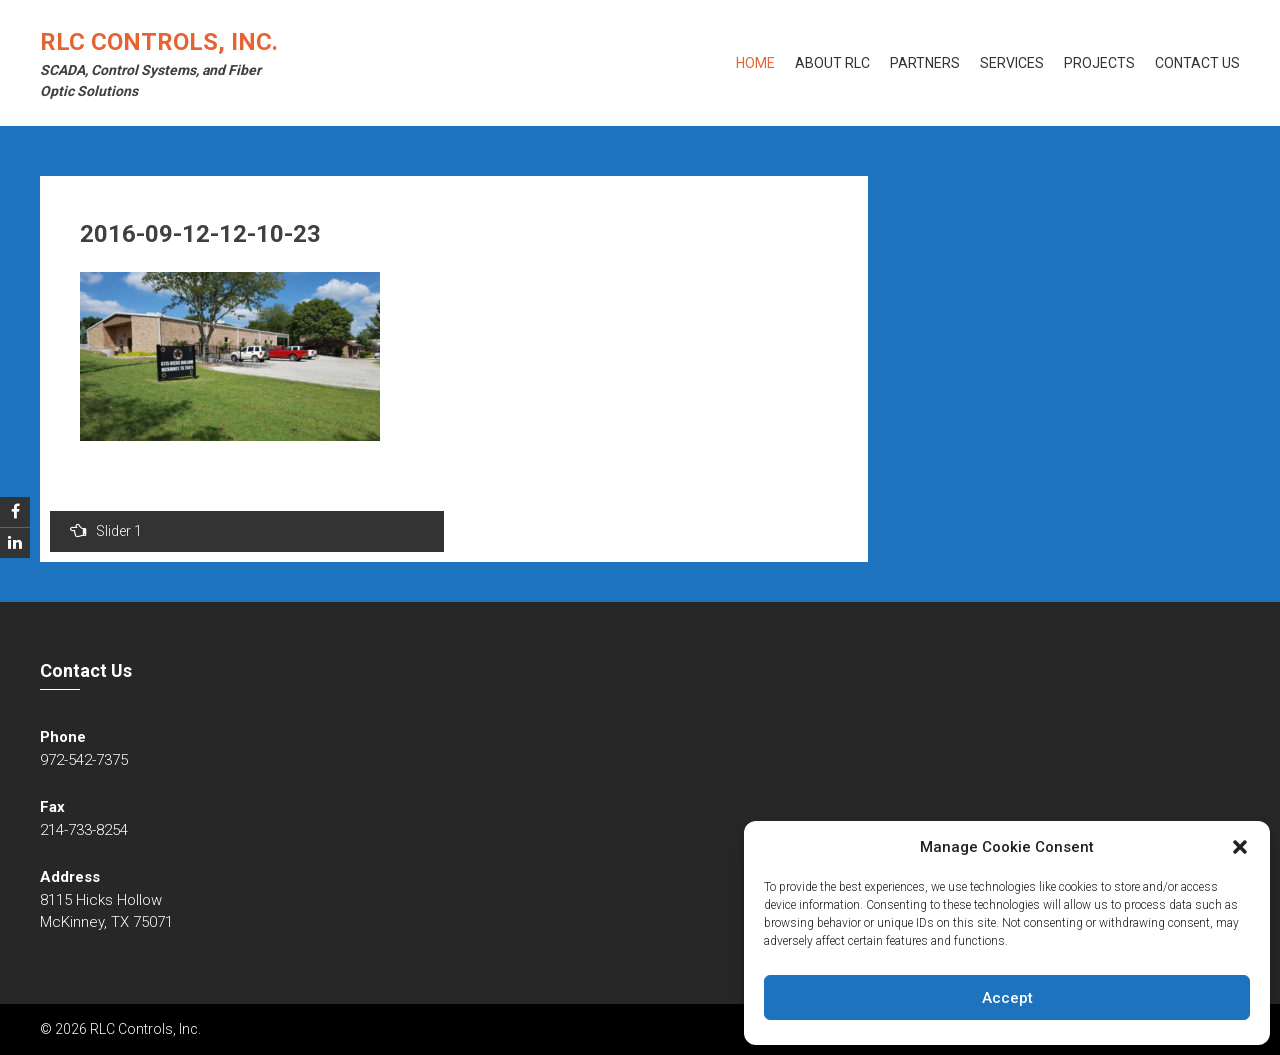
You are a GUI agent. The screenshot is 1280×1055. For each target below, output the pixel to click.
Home (755, 63)
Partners (925, 63)
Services (1012, 63)
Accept (1007, 998)
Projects (1099, 63)
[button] (1240, 847)
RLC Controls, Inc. (159, 42)
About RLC (832, 63)
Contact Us (1197, 63)
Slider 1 (106, 530)
